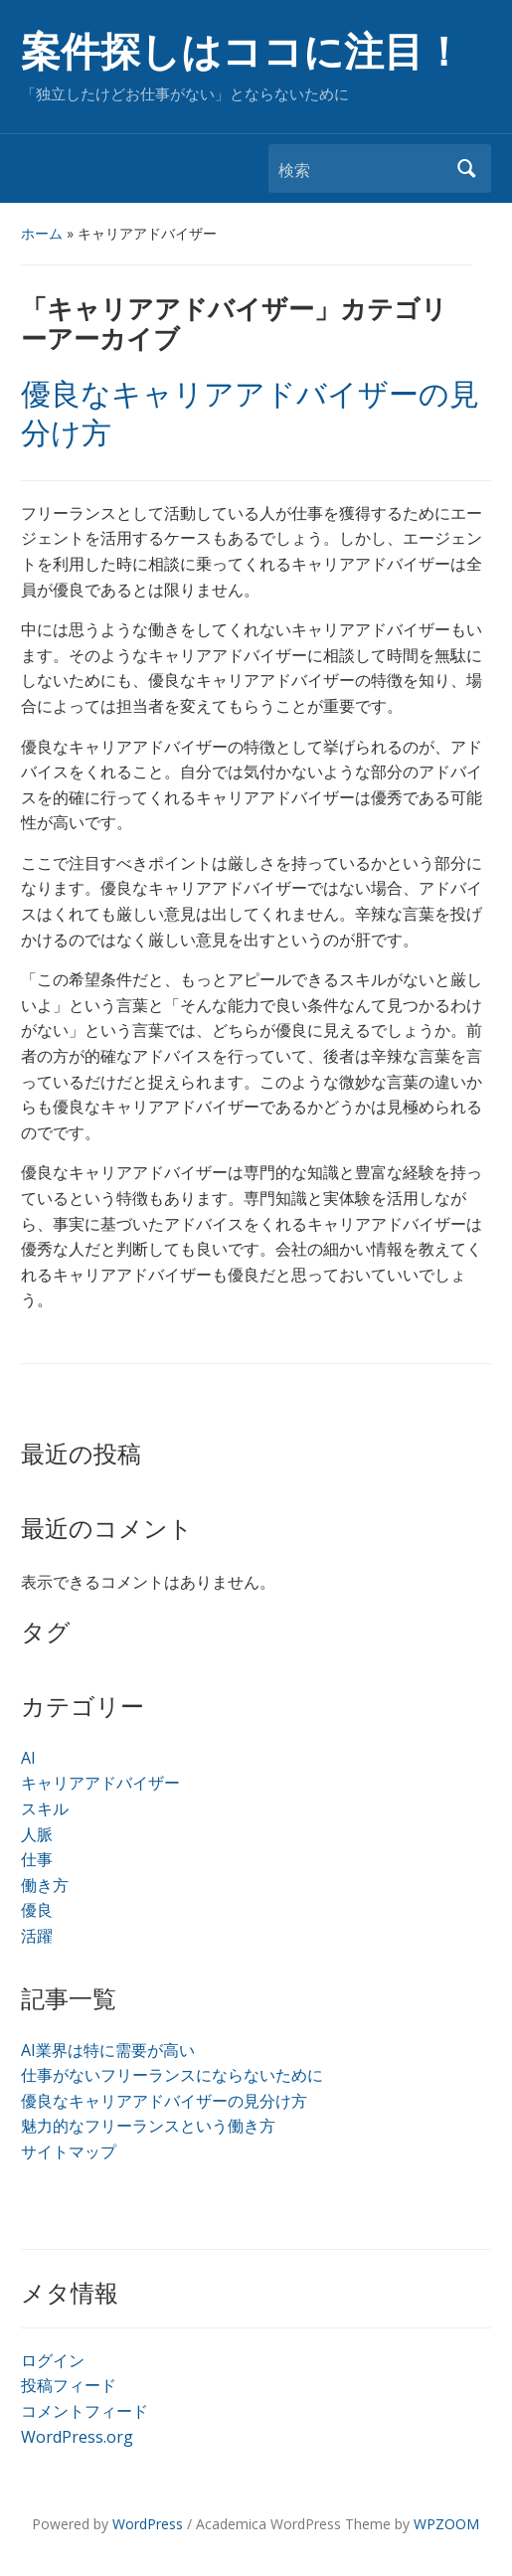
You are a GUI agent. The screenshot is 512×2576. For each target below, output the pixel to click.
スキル (45, 1808)
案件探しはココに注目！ (242, 52)
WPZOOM (446, 2523)
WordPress (147, 2523)
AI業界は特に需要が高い (108, 2050)
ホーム (42, 233)
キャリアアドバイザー (100, 1783)
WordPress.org (77, 2437)
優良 (37, 1910)
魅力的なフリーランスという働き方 (148, 2126)
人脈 (37, 1834)
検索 (466, 168)
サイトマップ (68, 2151)
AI (28, 1758)
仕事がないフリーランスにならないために (172, 2075)
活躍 (37, 1936)
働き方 (45, 1885)
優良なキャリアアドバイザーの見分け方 (164, 2101)
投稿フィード (68, 2385)
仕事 (37, 1859)
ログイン (53, 2360)
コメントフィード (84, 2411)
